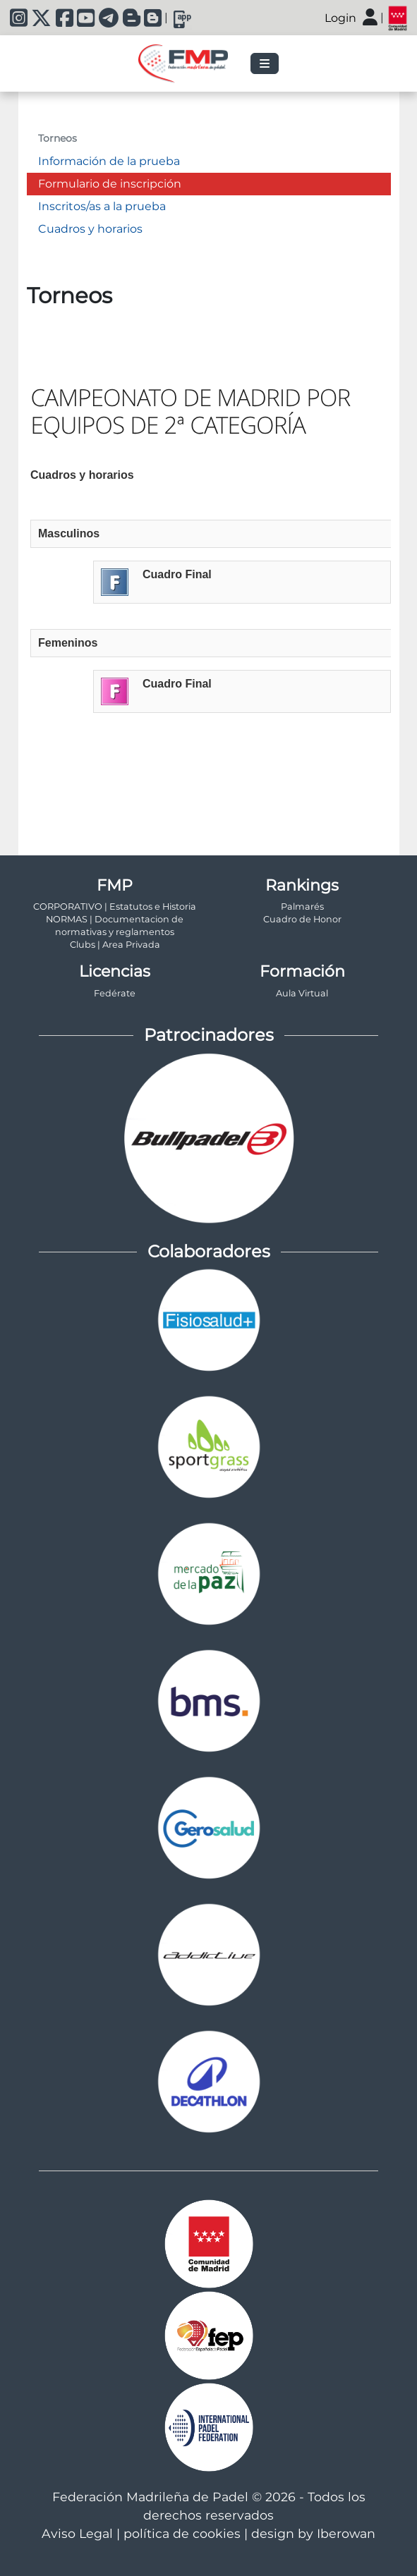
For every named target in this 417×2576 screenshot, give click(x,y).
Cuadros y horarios (90, 229)
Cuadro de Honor (302, 919)
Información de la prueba (109, 161)
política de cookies (182, 2533)
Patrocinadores (209, 1035)
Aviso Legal (77, 2533)
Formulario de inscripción (109, 183)
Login (340, 18)
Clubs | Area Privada (115, 944)
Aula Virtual (302, 993)
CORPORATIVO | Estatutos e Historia (114, 906)
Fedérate (114, 993)
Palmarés (302, 906)
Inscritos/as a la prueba (102, 206)
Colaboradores (208, 1251)
